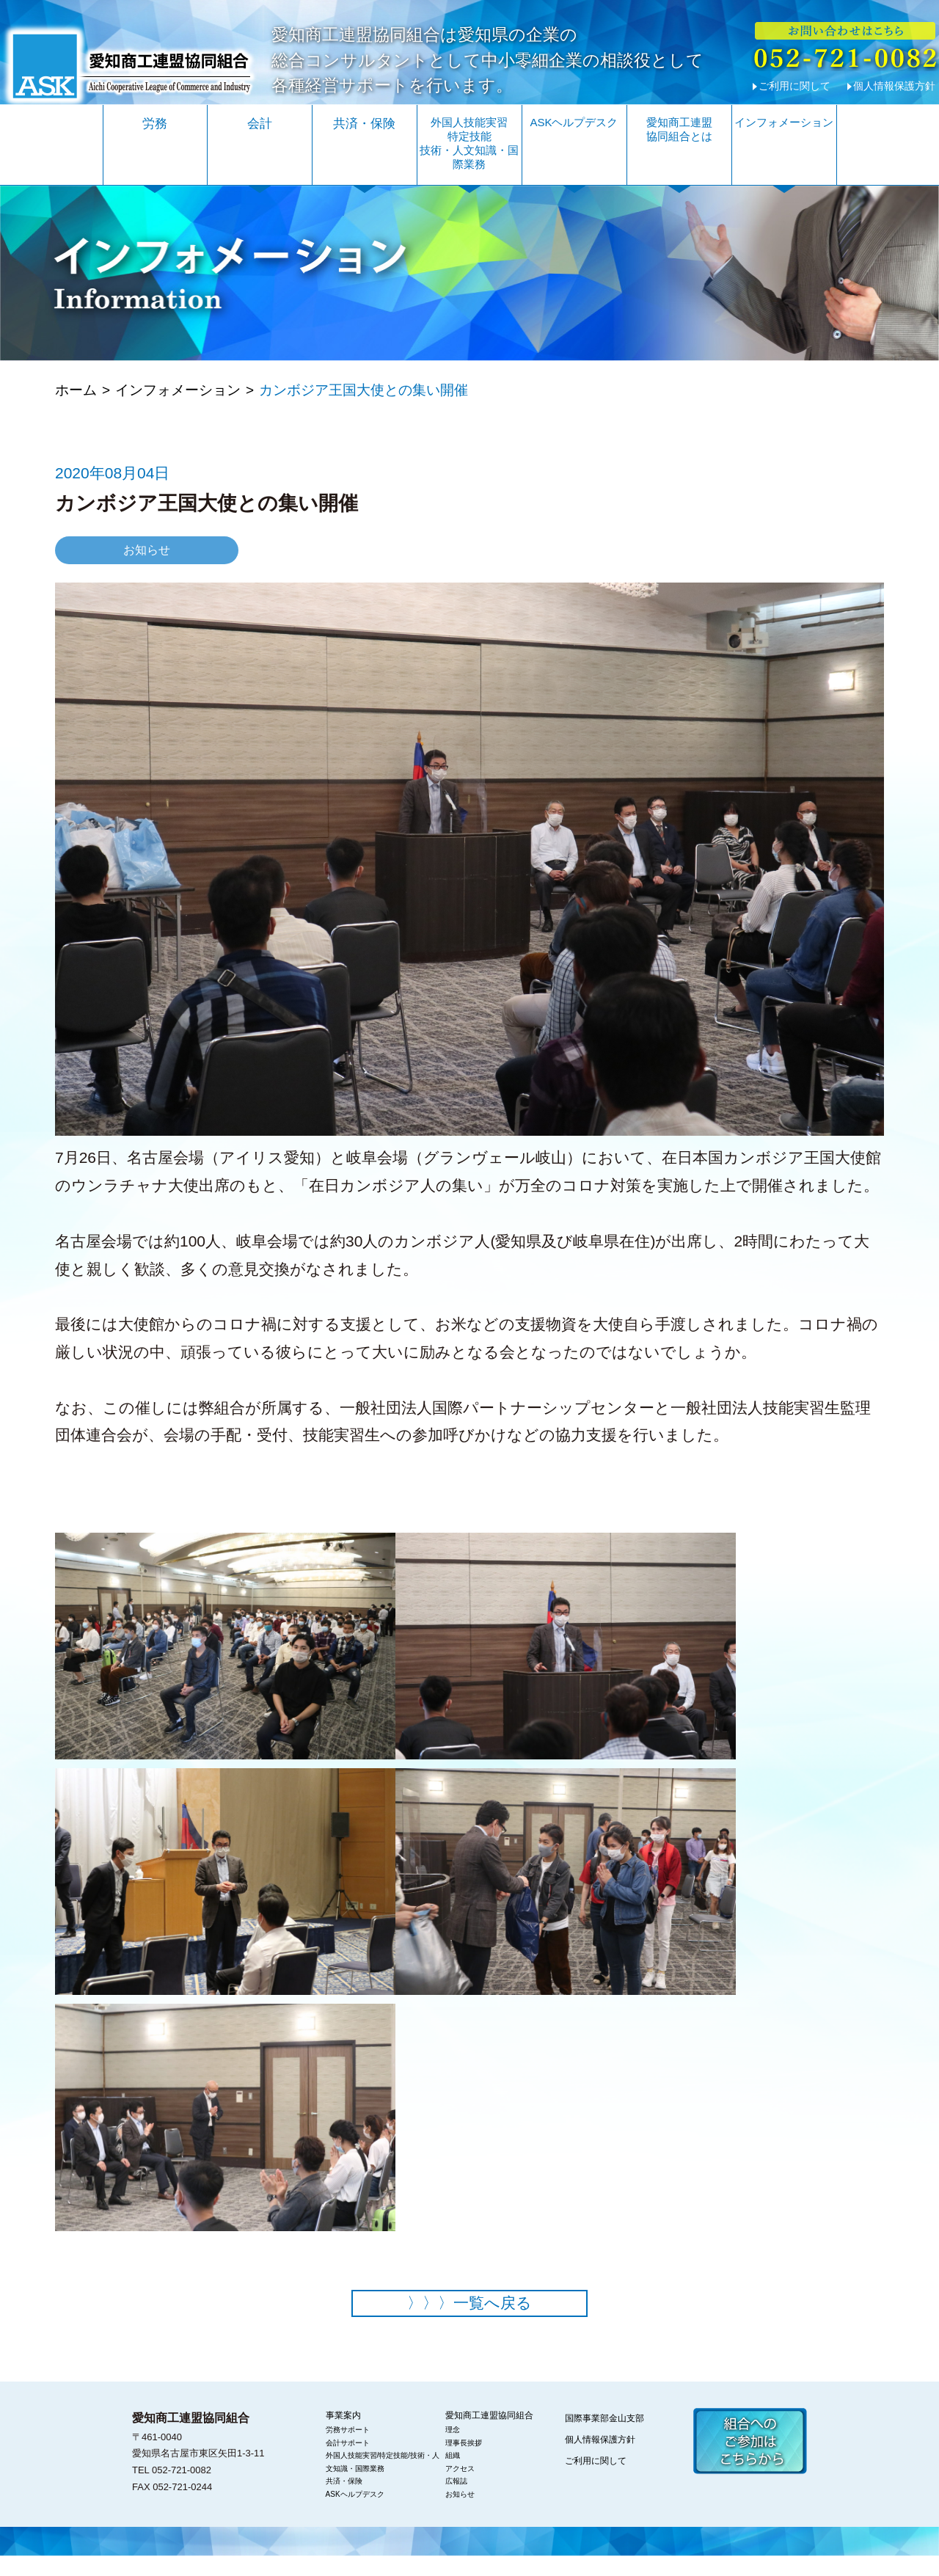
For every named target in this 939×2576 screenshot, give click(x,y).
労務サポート (348, 2449)
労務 (154, 124)
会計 (259, 124)
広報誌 (456, 2501)
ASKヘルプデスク (574, 122)
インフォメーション (783, 122)
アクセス (460, 2488)
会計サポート (348, 2462)
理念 (452, 2449)
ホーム (76, 404)
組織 (452, 2475)
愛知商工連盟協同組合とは (679, 129)
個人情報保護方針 (894, 86)
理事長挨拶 (463, 2462)
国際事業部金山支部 (604, 2438)
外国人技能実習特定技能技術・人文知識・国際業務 (469, 143)
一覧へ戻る (469, 2322)
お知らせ (460, 2513)
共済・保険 (364, 124)
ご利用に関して (794, 86)
